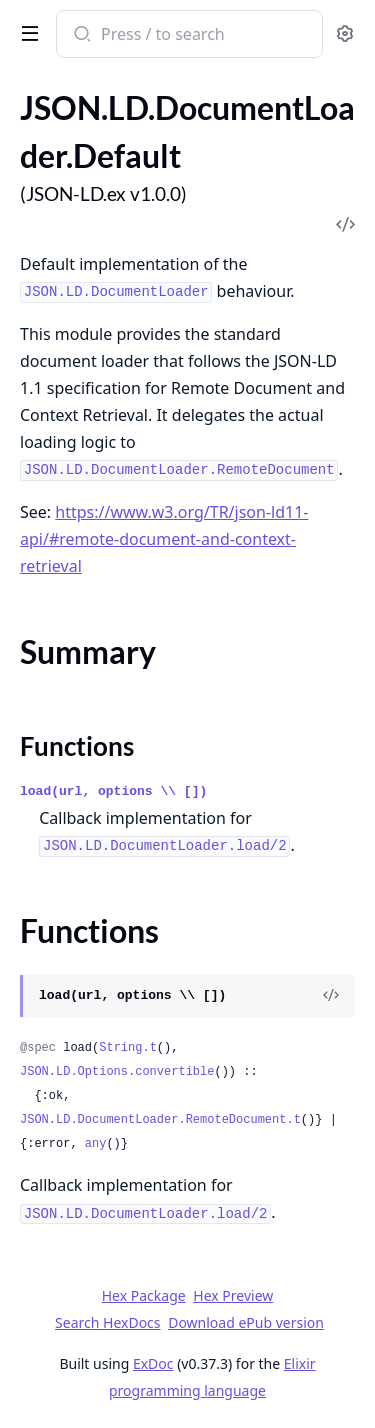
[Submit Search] (80, 36)
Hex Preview (233, 1295)
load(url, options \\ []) (113, 791)
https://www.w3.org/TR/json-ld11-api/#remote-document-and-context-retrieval (164, 539)
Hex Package (144, 1295)
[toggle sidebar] (26, 32)
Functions (77, 746)
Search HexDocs (107, 1323)
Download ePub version (246, 1322)
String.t (128, 1048)
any (96, 1144)
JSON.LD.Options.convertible (117, 1072)
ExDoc (153, 1363)
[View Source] (331, 996)
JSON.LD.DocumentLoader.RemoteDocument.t (160, 1120)
